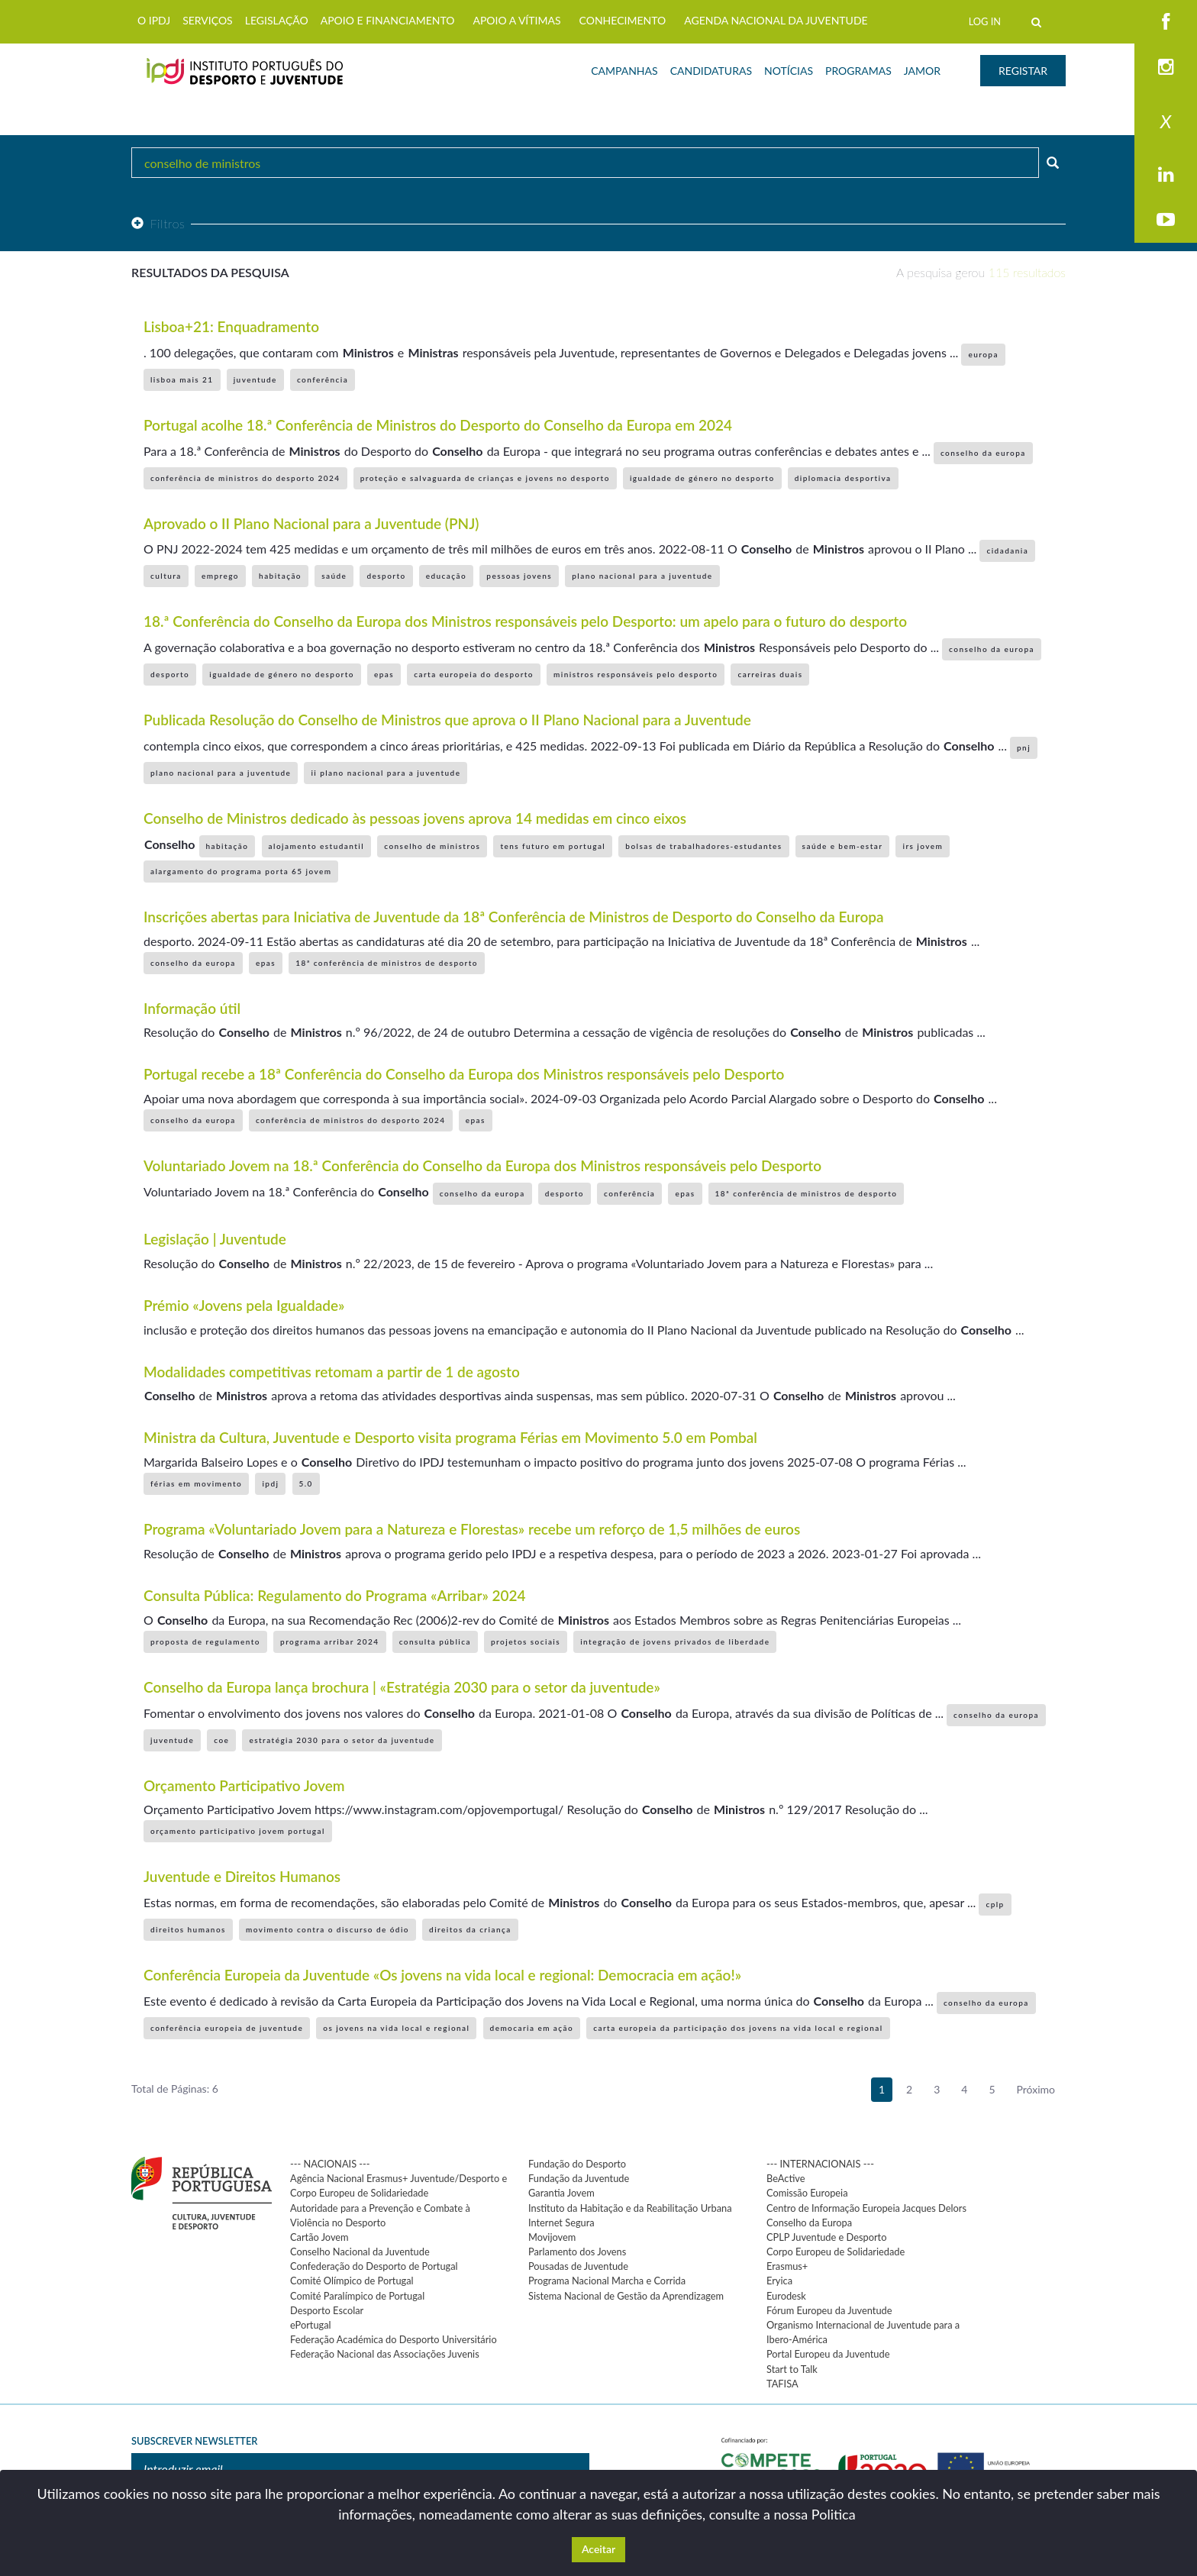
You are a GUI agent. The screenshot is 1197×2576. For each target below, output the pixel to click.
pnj (1024, 747)
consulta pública (435, 1641)
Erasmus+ (787, 2266)
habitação (280, 575)
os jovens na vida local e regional (396, 2027)
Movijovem (552, 2237)
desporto (385, 575)
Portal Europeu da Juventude (827, 2354)
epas (384, 674)
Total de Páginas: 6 (174, 2088)
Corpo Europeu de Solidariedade (835, 2251)
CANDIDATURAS (711, 70)
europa (983, 354)
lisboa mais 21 (182, 379)
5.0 (306, 1483)
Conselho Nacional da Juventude (360, 2251)
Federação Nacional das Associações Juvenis (384, 2354)
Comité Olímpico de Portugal (352, 2280)
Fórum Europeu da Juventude (829, 2310)
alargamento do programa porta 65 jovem (240, 871)
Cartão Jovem (319, 2237)
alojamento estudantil (317, 846)
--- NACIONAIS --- (330, 2164)
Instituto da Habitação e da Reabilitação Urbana (630, 2208)
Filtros (158, 223)
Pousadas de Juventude (578, 2266)
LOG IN (985, 21)
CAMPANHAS (624, 70)
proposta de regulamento (205, 1641)
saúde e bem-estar (842, 846)
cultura (166, 575)
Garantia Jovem (561, 2193)
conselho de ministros (432, 846)
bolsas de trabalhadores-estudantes (703, 846)
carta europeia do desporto (474, 674)
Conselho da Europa (809, 2222)
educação (446, 575)
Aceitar (598, 2548)
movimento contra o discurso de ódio (327, 1929)
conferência (322, 379)
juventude (255, 379)
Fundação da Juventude (578, 2178)
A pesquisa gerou (981, 272)
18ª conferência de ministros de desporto (386, 962)
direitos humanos (188, 1929)
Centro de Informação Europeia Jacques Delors (866, 2208)
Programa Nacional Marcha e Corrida (607, 2280)
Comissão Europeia (807, 2193)
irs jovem (922, 846)
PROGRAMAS (858, 70)
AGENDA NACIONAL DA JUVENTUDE (775, 20)
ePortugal (310, 2325)
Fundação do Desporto (577, 2164)
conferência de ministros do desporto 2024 (245, 478)
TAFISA (782, 2383)
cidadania (1007, 550)
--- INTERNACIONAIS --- (820, 2164)
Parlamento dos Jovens (577, 2251)
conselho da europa (983, 452)
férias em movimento (196, 1483)
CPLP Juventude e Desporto (826, 2237)
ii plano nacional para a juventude (385, 772)
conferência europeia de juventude (226, 2027)
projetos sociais (525, 1641)
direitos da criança (470, 1929)
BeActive (785, 2178)
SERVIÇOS (207, 20)
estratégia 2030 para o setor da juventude (341, 1740)
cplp (995, 1904)
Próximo (1036, 2089)
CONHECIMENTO (622, 20)
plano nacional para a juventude (642, 575)
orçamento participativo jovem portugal (237, 1830)
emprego (220, 575)
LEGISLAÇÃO (276, 20)
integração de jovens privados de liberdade (675, 1641)
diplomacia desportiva (843, 478)
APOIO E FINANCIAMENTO (388, 20)
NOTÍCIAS (788, 70)
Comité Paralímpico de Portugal (357, 2296)
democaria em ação (532, 2027)
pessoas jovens (519, 575)
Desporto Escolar (326, 2310)
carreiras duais (769, 674)
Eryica (779, 2280)
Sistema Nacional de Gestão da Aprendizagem (626, 2296)
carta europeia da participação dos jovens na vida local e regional (737, 2027)
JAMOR (922, 70)
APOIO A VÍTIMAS (516, 20)
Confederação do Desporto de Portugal (374, 2266)
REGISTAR (1023, 70)
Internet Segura (561, 2222)
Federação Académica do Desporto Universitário (393, 2339)
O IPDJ (153, 20)
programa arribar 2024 (329, 1641)
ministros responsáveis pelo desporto (635, 674)
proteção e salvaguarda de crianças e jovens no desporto (485, 478)
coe (221, 1740)
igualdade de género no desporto (702, 478)
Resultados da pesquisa (210, 272)
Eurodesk (786, 2296)
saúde (334, 575)
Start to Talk (792, 2369)
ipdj (270, 1483)
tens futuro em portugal (552, 846)
